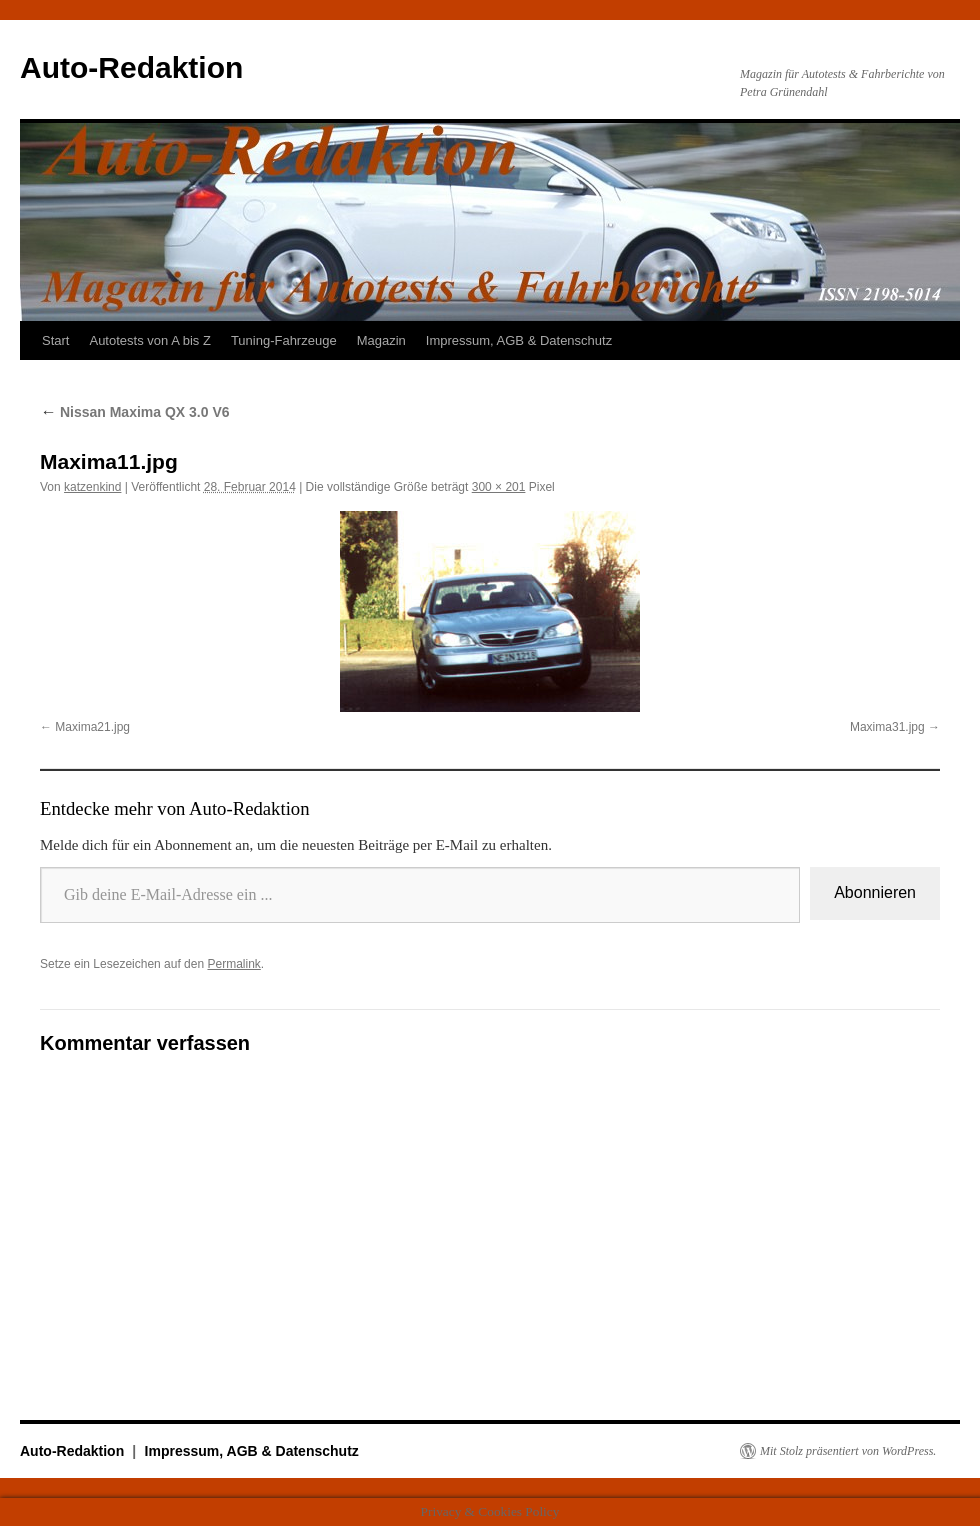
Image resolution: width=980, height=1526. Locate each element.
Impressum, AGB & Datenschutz (519, 340)
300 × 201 (499, 487)
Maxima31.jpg (887, 727)
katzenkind (92, 487)
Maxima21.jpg (92, 727)
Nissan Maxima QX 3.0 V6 (135, 412)
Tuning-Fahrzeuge (284, 340)
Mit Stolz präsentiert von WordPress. (848, 1451)
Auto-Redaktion (131, 67)
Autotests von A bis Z (149, 340)
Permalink (233, 964)
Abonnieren (875, 892)
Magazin (381, 340)
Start (55, 340)
